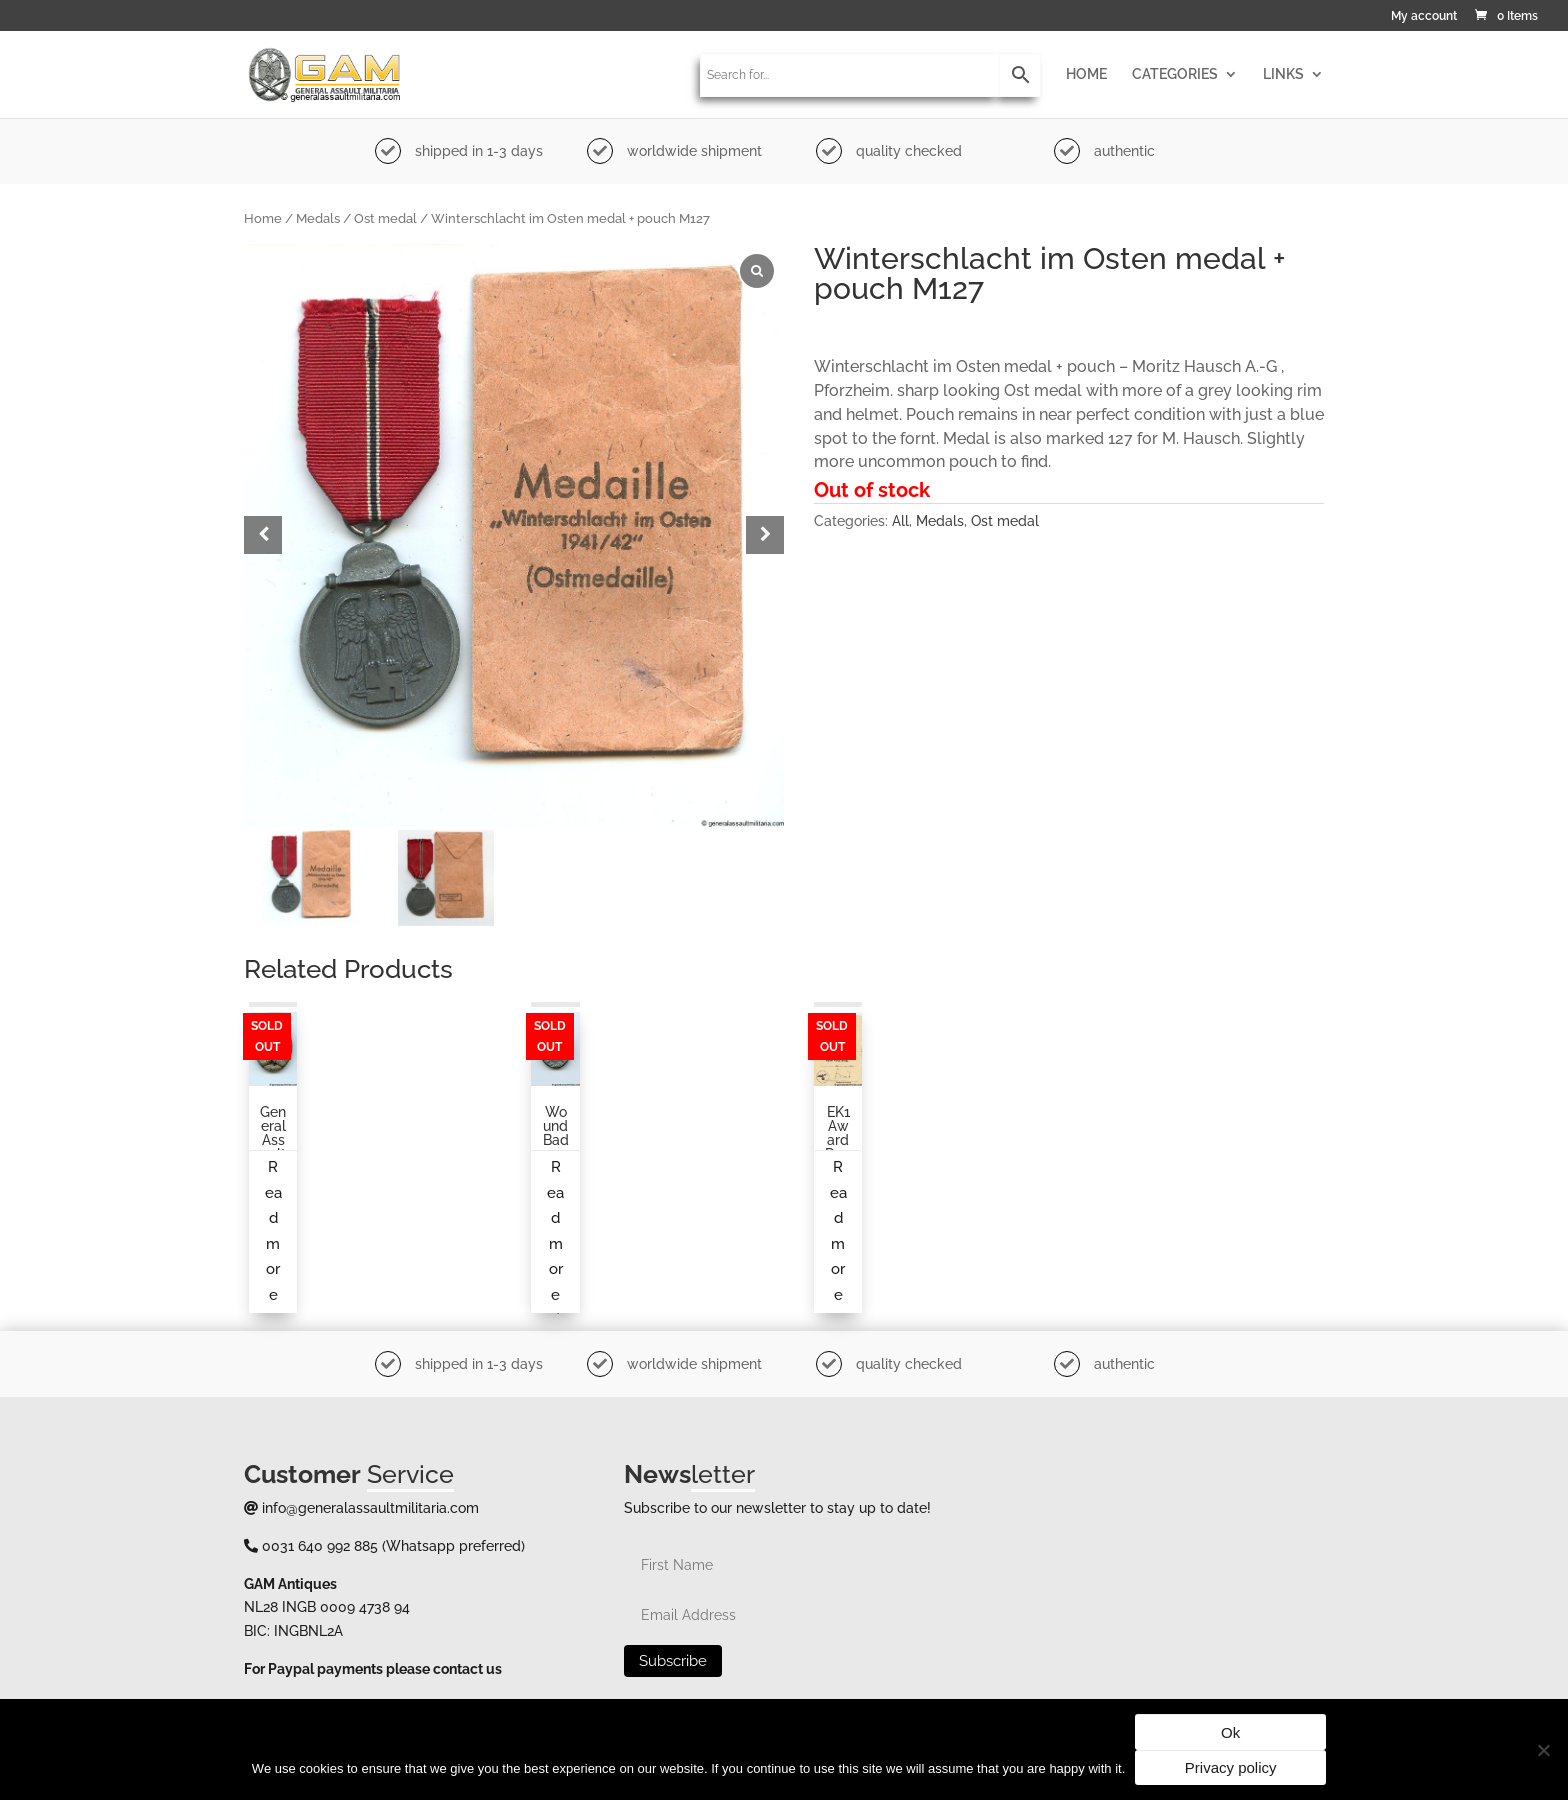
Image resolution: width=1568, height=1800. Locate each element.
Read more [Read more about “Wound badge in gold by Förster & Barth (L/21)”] (555, 1231)
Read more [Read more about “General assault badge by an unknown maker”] (273, 1231)
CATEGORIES (1175, 74)
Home (263, 218)
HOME (1086, 74)
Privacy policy (1231, 1767)
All (900, 521)
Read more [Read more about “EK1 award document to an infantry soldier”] (838, 1231)
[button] (765, 535)
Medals (318, 218)
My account (1424, 16)
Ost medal (385, 218)
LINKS (1283, 74)
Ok (1230, 1732)
